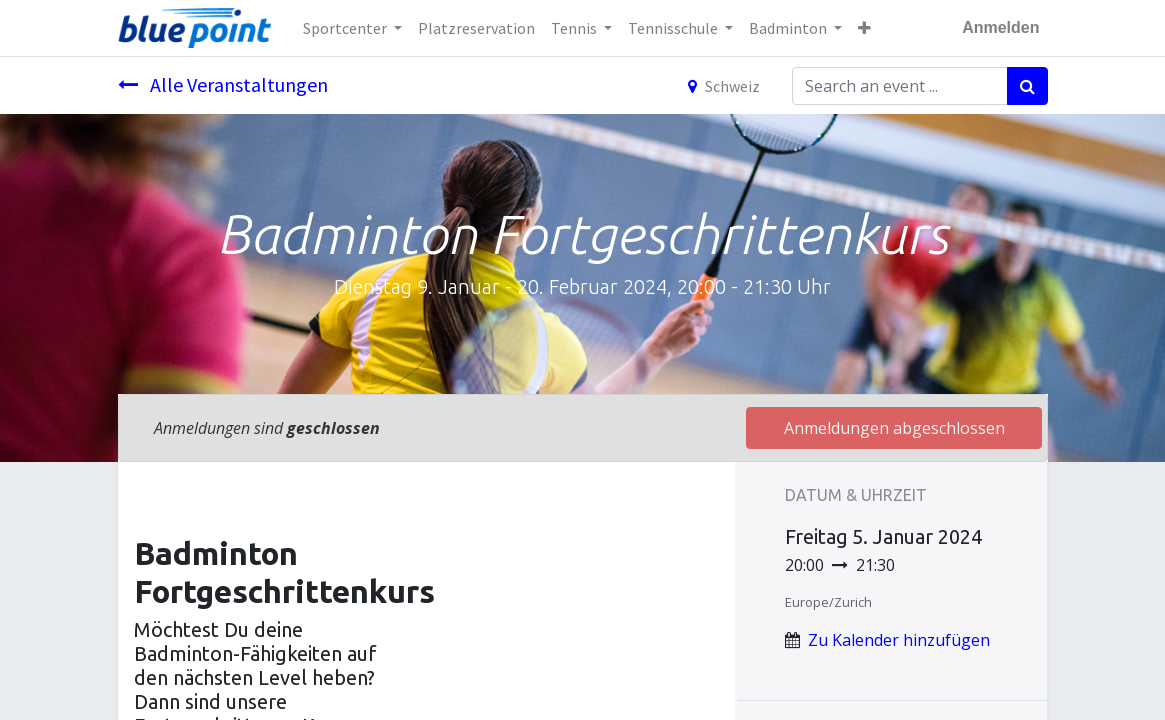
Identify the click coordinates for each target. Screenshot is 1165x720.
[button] (864, 28)
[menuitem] (476, 28)
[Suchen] (1027, 86)
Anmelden (1000, 27)
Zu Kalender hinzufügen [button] (899, 640)
